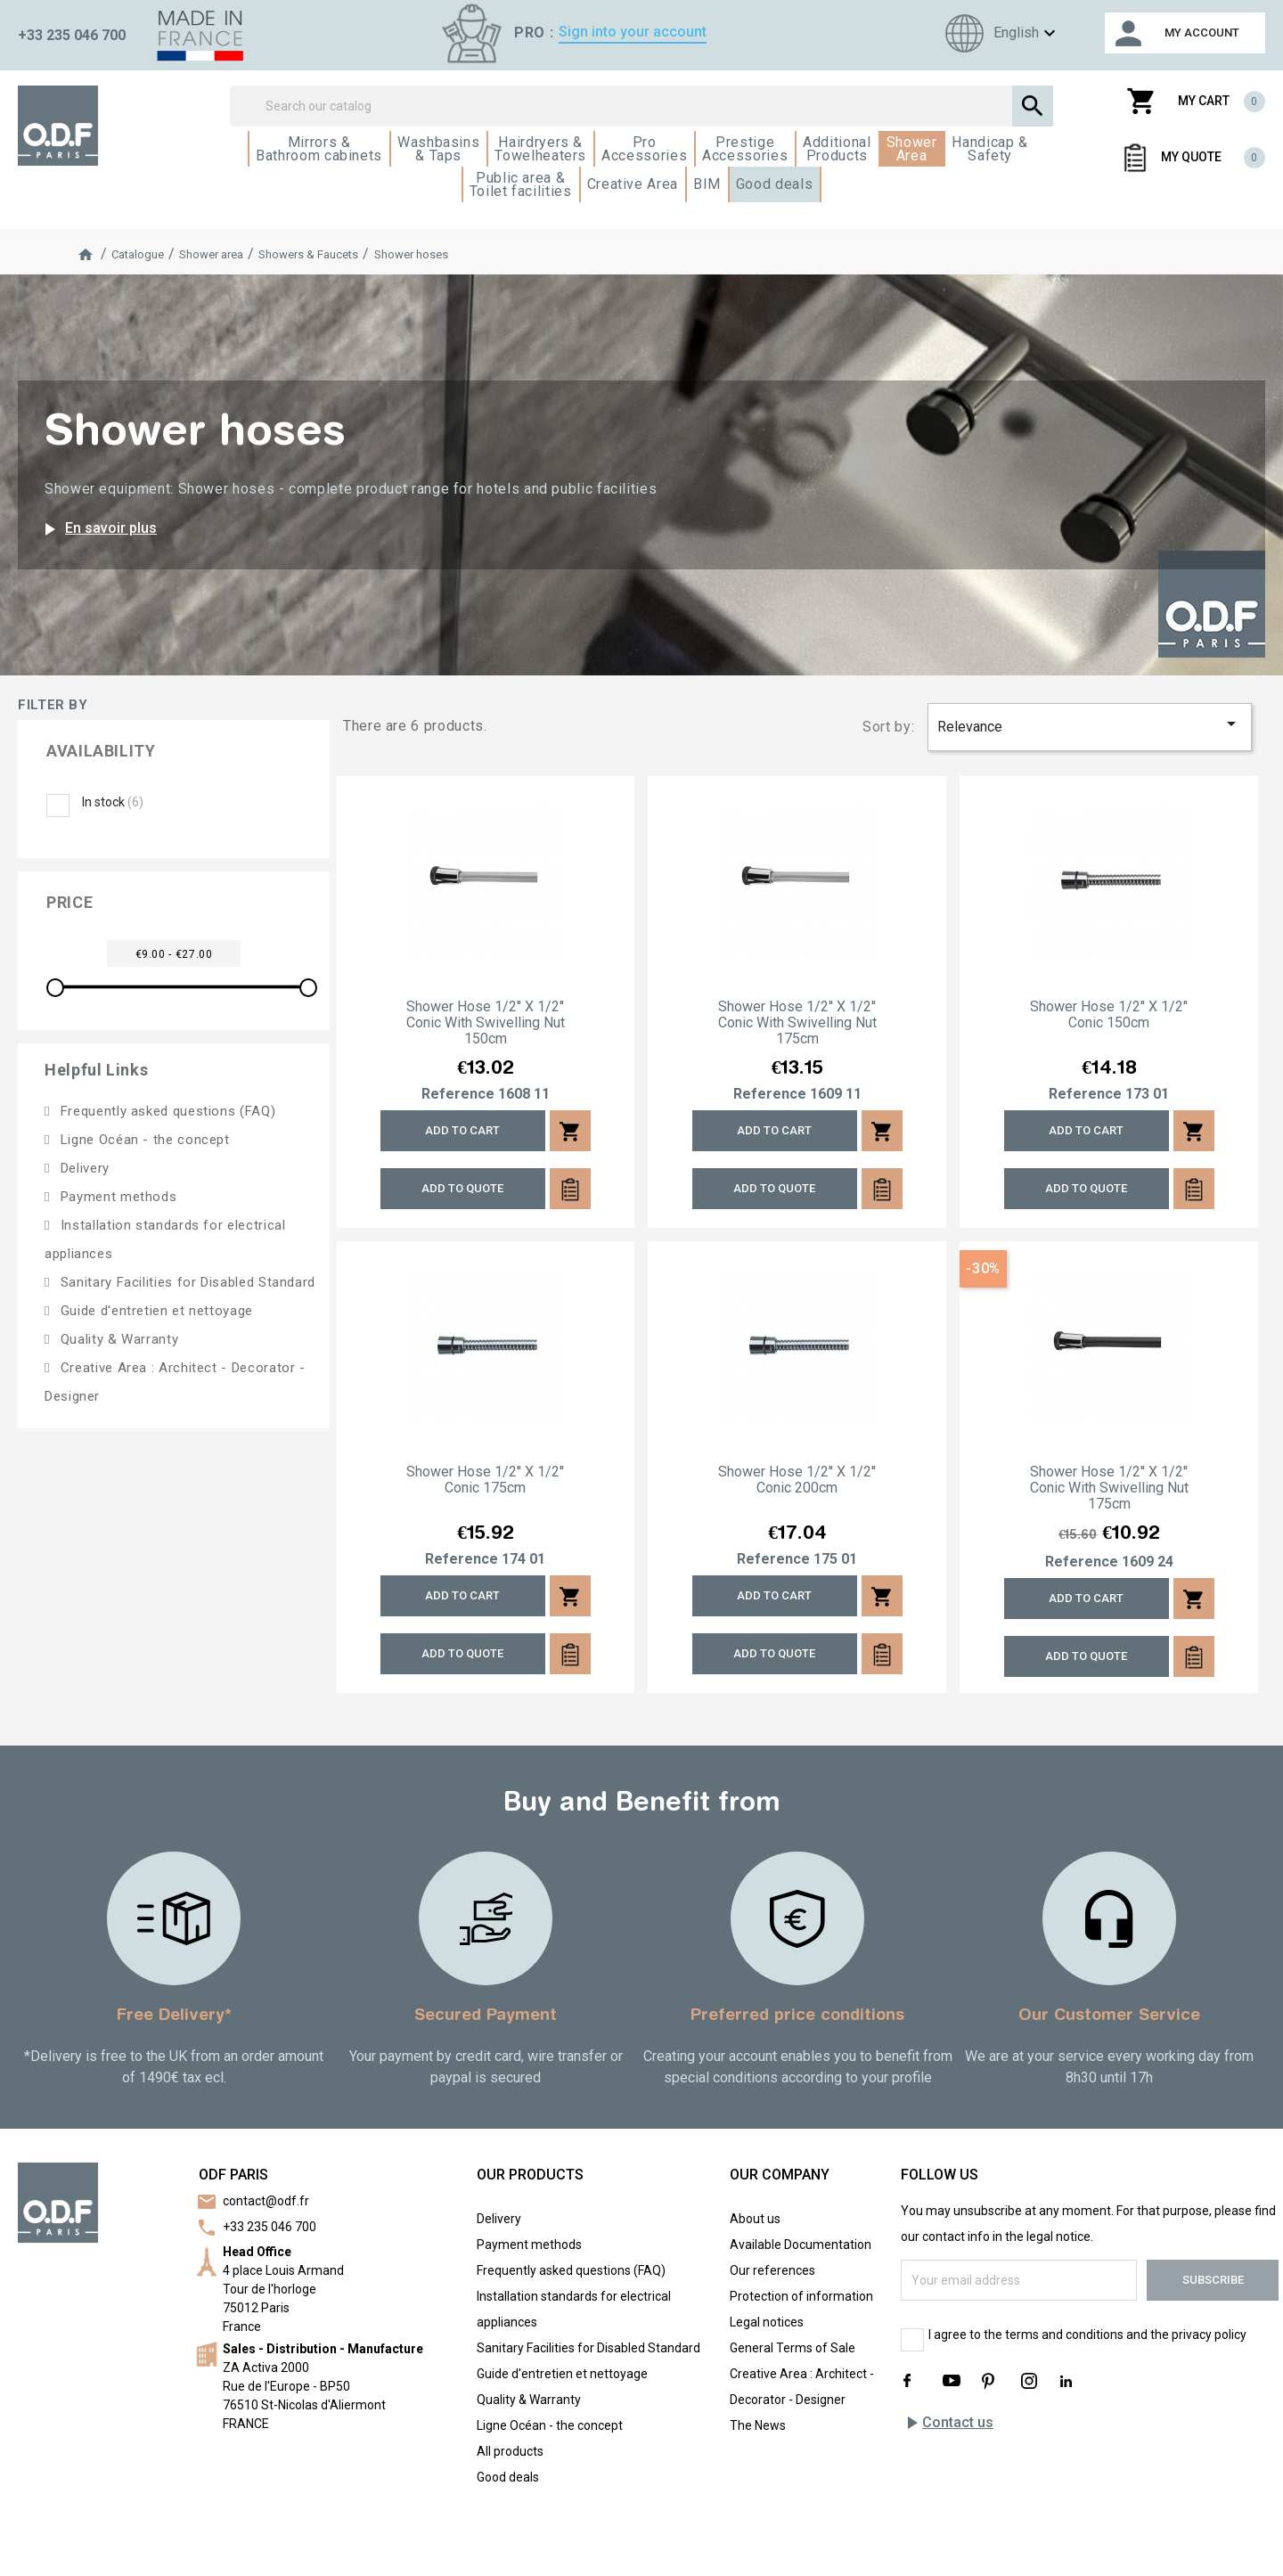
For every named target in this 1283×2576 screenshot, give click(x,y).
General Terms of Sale (792, 2348)
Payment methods (116, 1197)
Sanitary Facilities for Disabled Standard (185, 1282)
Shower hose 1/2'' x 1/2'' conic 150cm (1109, 1015)
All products (510, 2451)
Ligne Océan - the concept (143, 1140)
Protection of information (801, 2296)
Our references (772, 2270)
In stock (112, 802)
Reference (457, 1094)
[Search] (641, 106)
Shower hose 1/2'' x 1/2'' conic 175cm (485, 1480)
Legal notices (767, 2322)
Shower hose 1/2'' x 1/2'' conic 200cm (797, 1480)
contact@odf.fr (266, 2201)
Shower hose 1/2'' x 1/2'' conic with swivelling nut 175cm (797, 1023)
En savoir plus (97, 529)
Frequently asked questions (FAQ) (165, 1111)
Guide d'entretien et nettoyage (154, 1311)
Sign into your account (633, 31)
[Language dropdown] (998, 33)
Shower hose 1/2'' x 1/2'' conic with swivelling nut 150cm (485, 1023)
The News (758, 2425)
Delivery (83, 1168)
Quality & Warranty (117, 1339)
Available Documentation (800, 2244)
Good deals (508, 2477)
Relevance (1089, 724)
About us (755, 2219)
